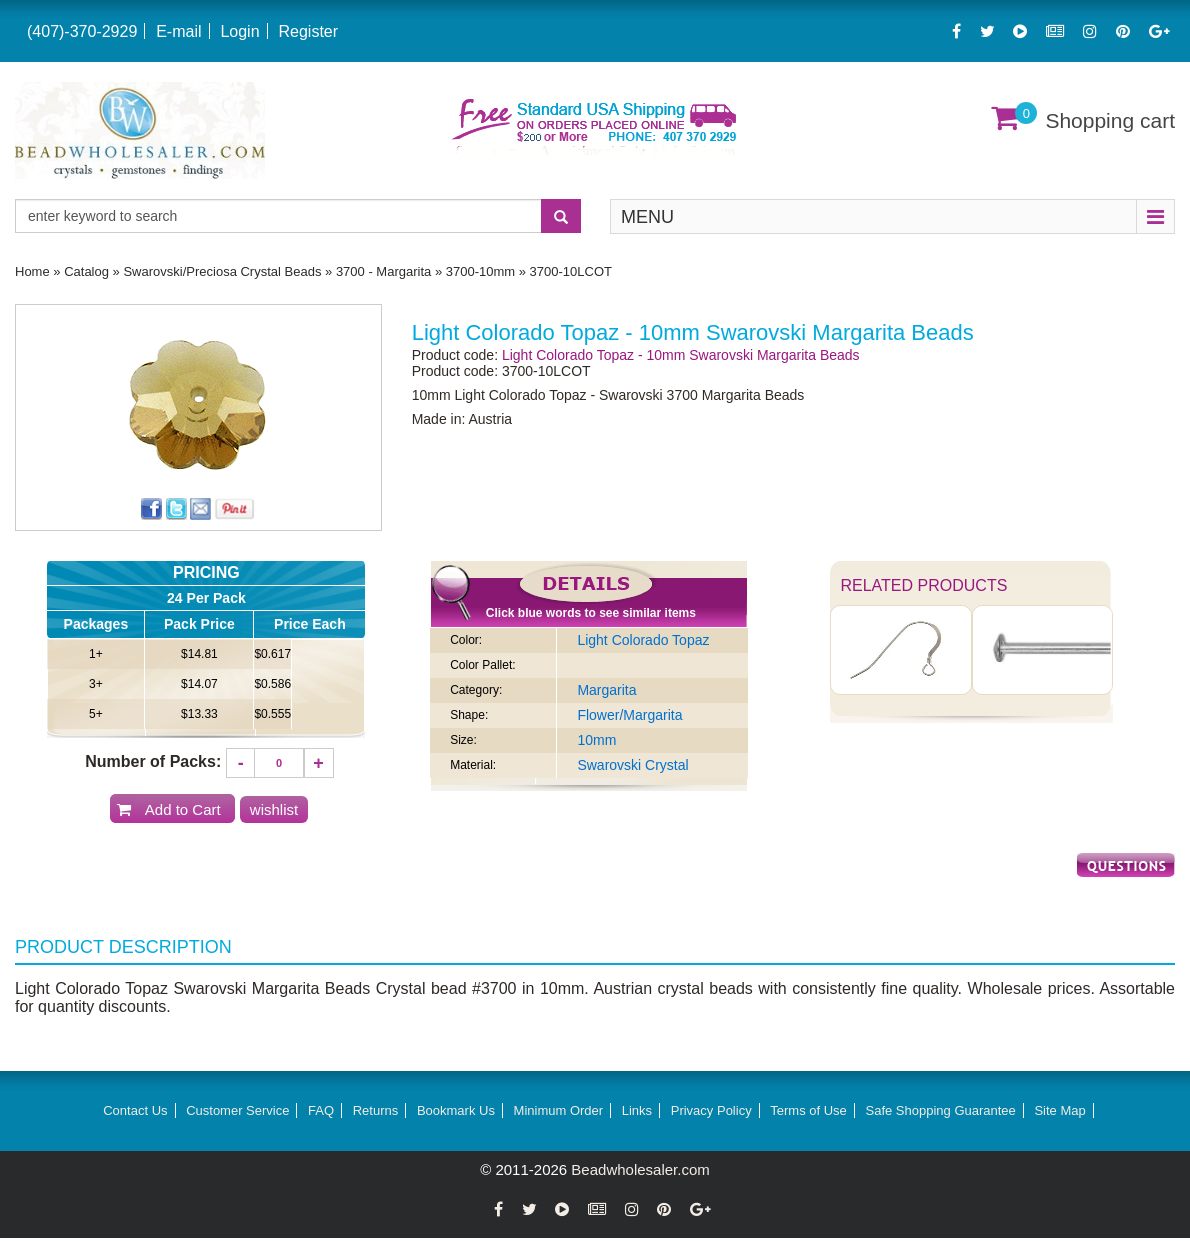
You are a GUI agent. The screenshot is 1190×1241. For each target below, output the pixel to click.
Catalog (86, 271)
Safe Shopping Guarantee (940, 1110)
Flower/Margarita (629, 715)
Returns (376, 1110)
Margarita (606, 690)
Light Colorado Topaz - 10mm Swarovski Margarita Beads (681, 355)
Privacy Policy (711, 1110)
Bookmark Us (456, 1110)
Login (239, 31)
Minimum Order (559, 1110)
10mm (596, 740)
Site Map (1059, 1110)
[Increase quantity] (319, 763)
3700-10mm (480, 271)
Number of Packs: (153, 761)
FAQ (321, 1110)
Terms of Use (808, 1110)
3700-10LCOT (571, 271)
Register (308, 31)
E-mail (178, 31)
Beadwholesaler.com (640, 1169)
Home (32, 271)
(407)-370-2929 (82, 31)
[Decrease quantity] (241, 763)
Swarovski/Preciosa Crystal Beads (222, 271)
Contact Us (135, 1110)
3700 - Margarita (383, 271)
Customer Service (237, 1110)
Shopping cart (1110, 120)
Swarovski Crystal (632, 765)
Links (637, 1110)
